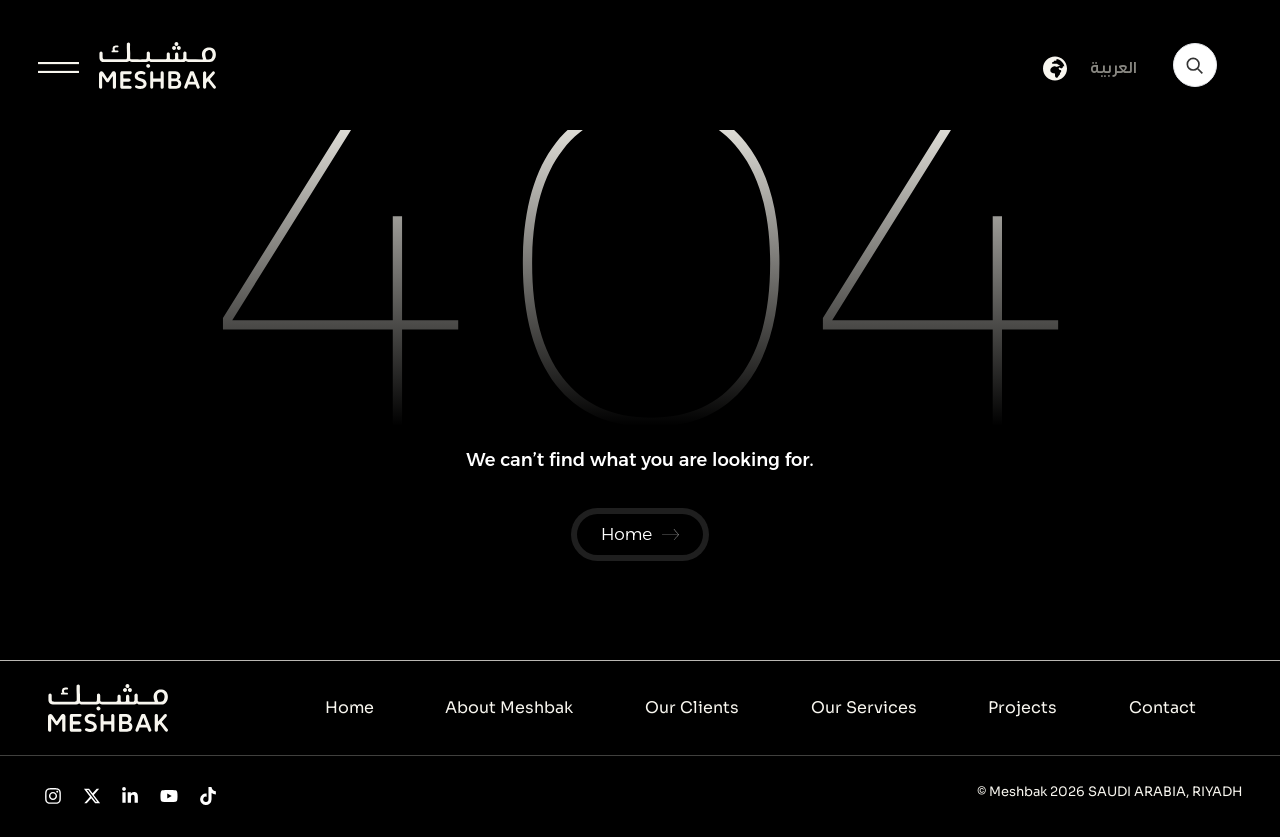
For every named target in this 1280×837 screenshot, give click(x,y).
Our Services (864, 708)
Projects (1022, 708)
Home (349, 708)
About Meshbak (509, 708)
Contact (1162, 708)
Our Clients (692, 708)
